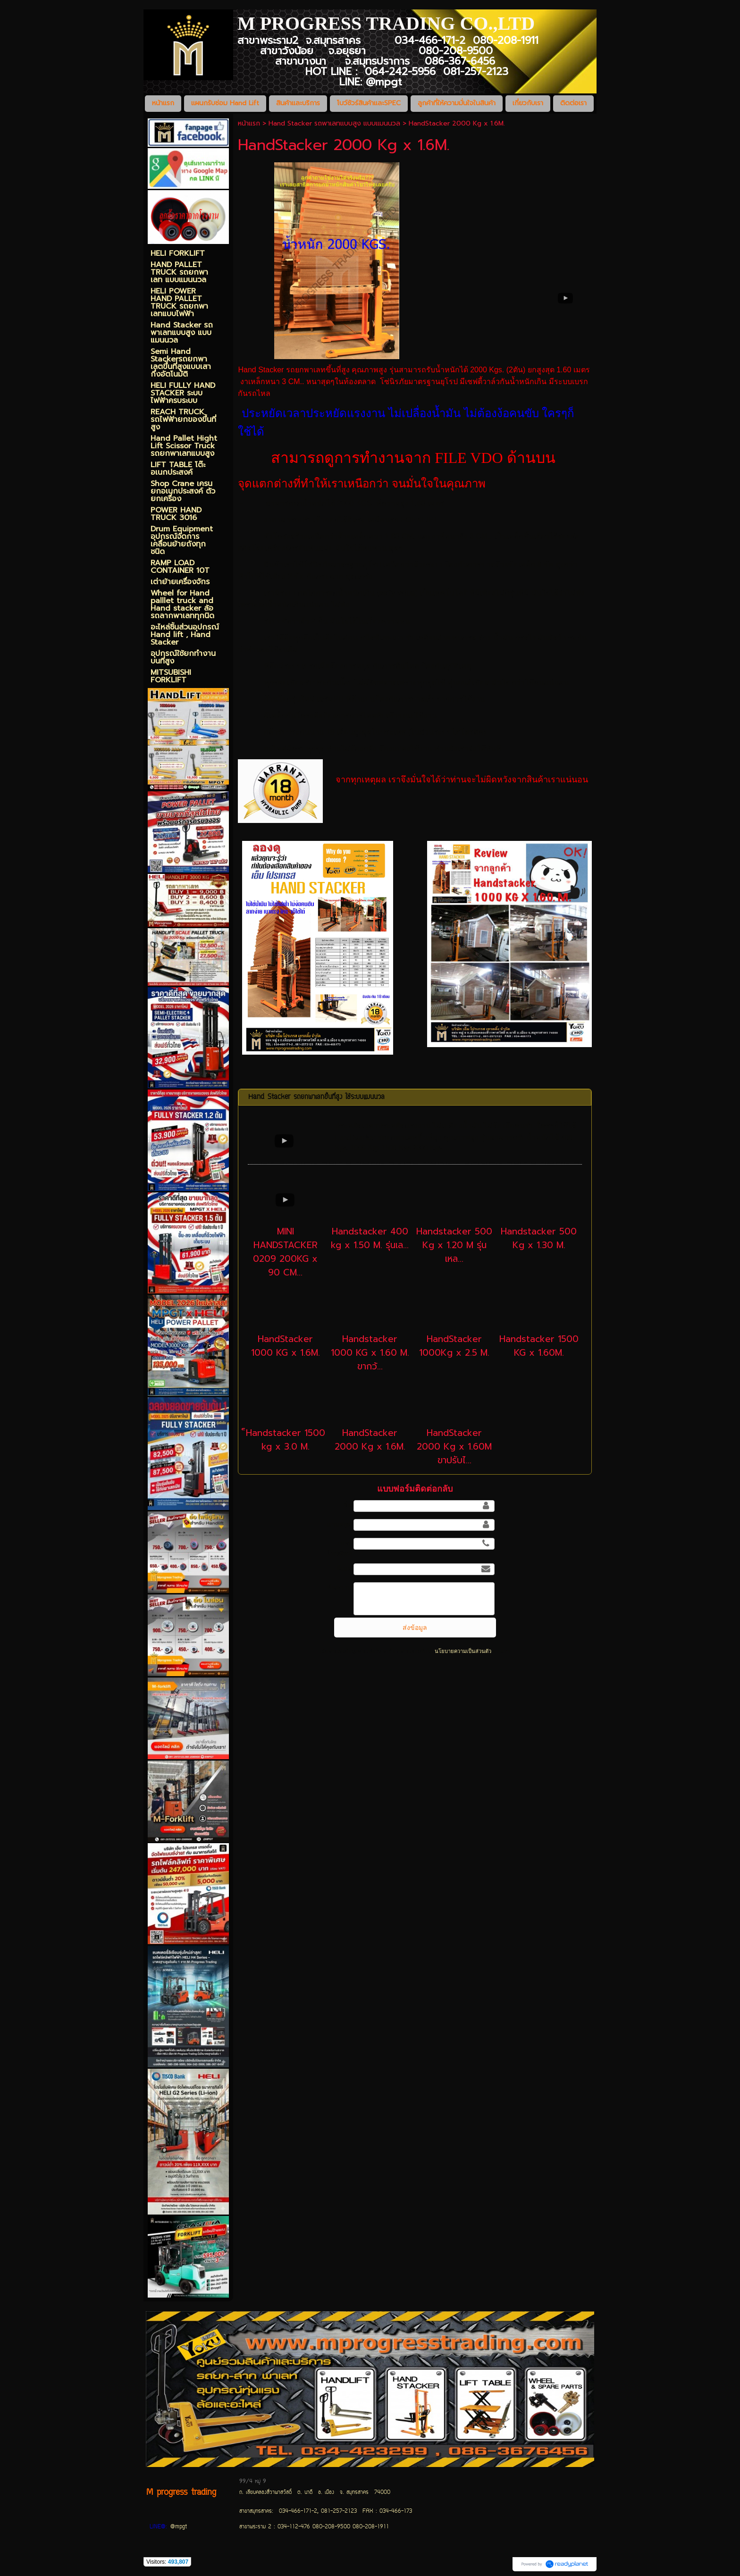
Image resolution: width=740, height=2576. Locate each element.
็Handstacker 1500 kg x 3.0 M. (285, 1439)
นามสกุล (339, 1524)
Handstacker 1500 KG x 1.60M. (539, 1345)
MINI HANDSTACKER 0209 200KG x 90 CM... (285, 1252)
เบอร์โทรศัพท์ (339, 1548)
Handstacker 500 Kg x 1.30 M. (539, 1238)
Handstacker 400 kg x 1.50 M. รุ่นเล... (370, 1238)
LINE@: (158, 2527)
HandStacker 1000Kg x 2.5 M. (454, 1345)
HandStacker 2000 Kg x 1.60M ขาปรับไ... (454, 1446)
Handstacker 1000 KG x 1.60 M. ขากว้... (370, 1352)
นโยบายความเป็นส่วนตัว (463, 1651)
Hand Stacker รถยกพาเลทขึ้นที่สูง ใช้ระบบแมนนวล (316, 1097)
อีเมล (344, 1568)
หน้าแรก (249, 123)
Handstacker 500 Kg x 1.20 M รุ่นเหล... (454, 1245)
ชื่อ (347, 1505)
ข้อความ (339, 1587)
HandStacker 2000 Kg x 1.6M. (370, 1439)
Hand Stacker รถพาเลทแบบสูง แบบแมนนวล (334, 123)
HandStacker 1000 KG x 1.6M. (285, 1345)
